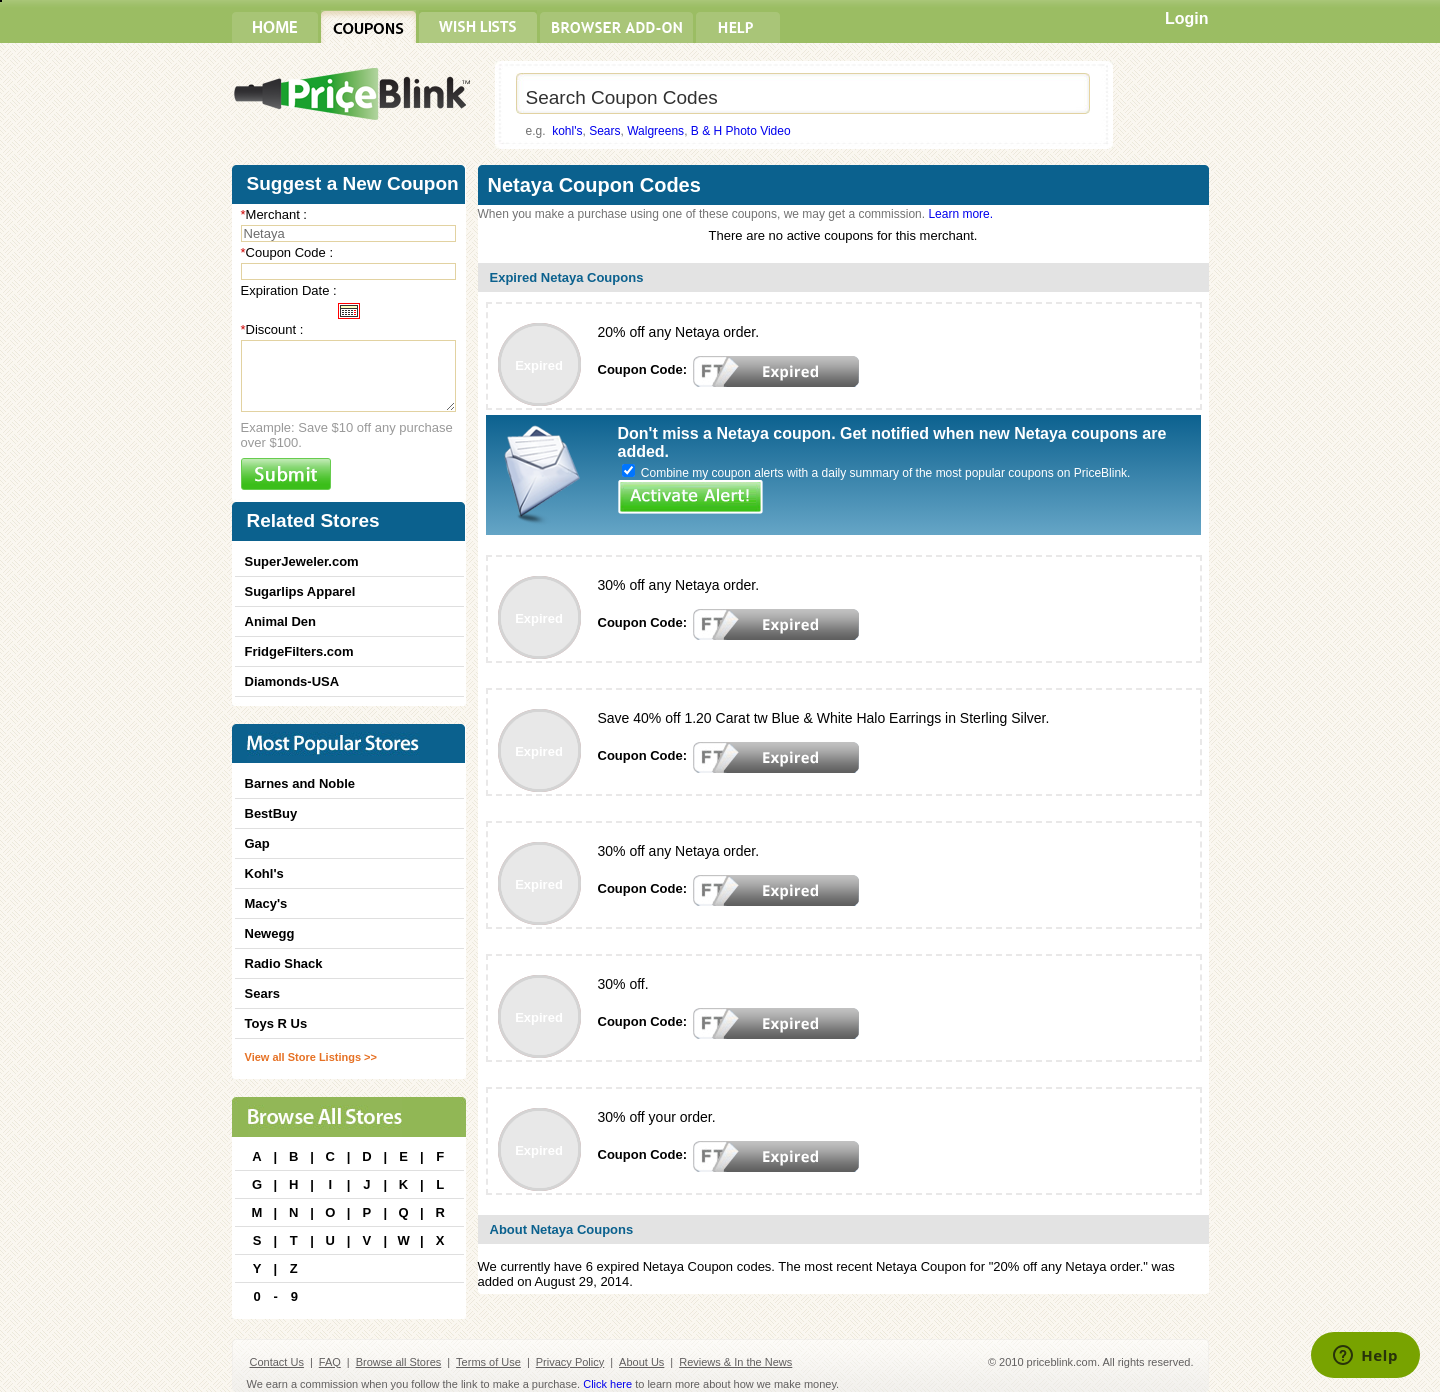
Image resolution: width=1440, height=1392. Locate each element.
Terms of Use (488, 1362)
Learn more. (960, 214)
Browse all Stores (399, 1362)
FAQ (330, 1362)
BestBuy (271, 813)
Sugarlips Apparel (300, 591)
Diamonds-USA (292, 681)
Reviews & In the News (735, 1362)
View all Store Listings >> (311, 1057)
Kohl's (264, 873)
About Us (641, 1362)
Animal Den (281, 621)
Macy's (266, 903)
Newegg (270, 933)
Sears (604, 131)
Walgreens (655, 131)
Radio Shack (284, 963)
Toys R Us (276, 1023)
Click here (607, 1384)
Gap (257, 843)
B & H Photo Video (741, 131)
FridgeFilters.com (299, 651)
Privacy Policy (570, 1362)
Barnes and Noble (300, 783)
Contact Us (277, 1362)
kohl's (567, 131)
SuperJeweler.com (302, 561)
